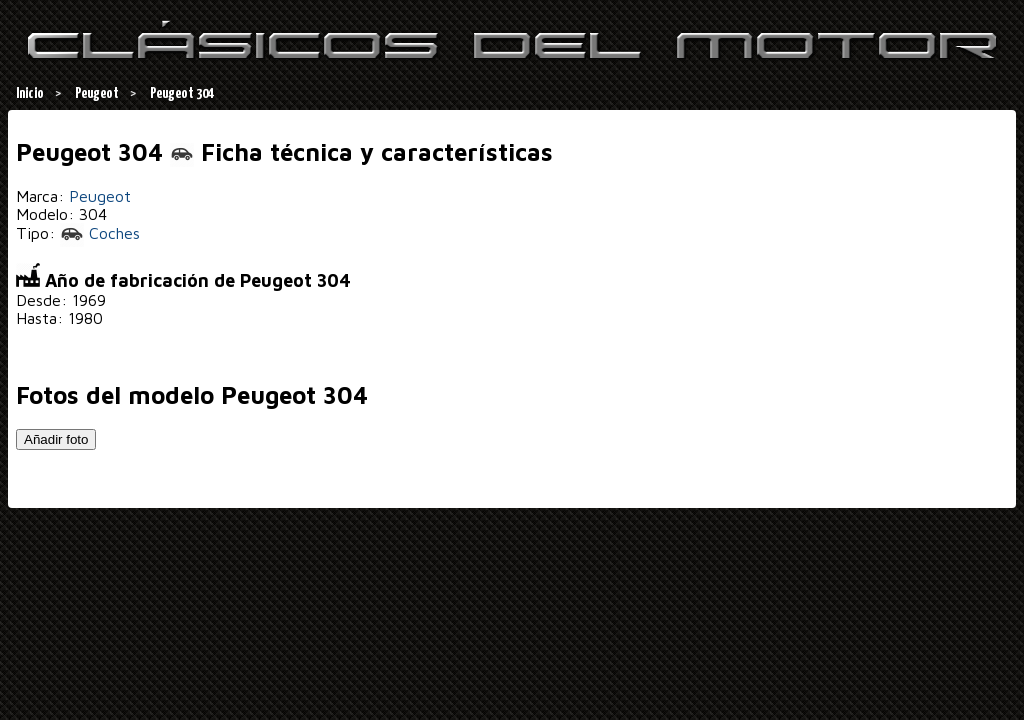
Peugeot (100, 196)
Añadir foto (56, 439)
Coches (100, 233)
